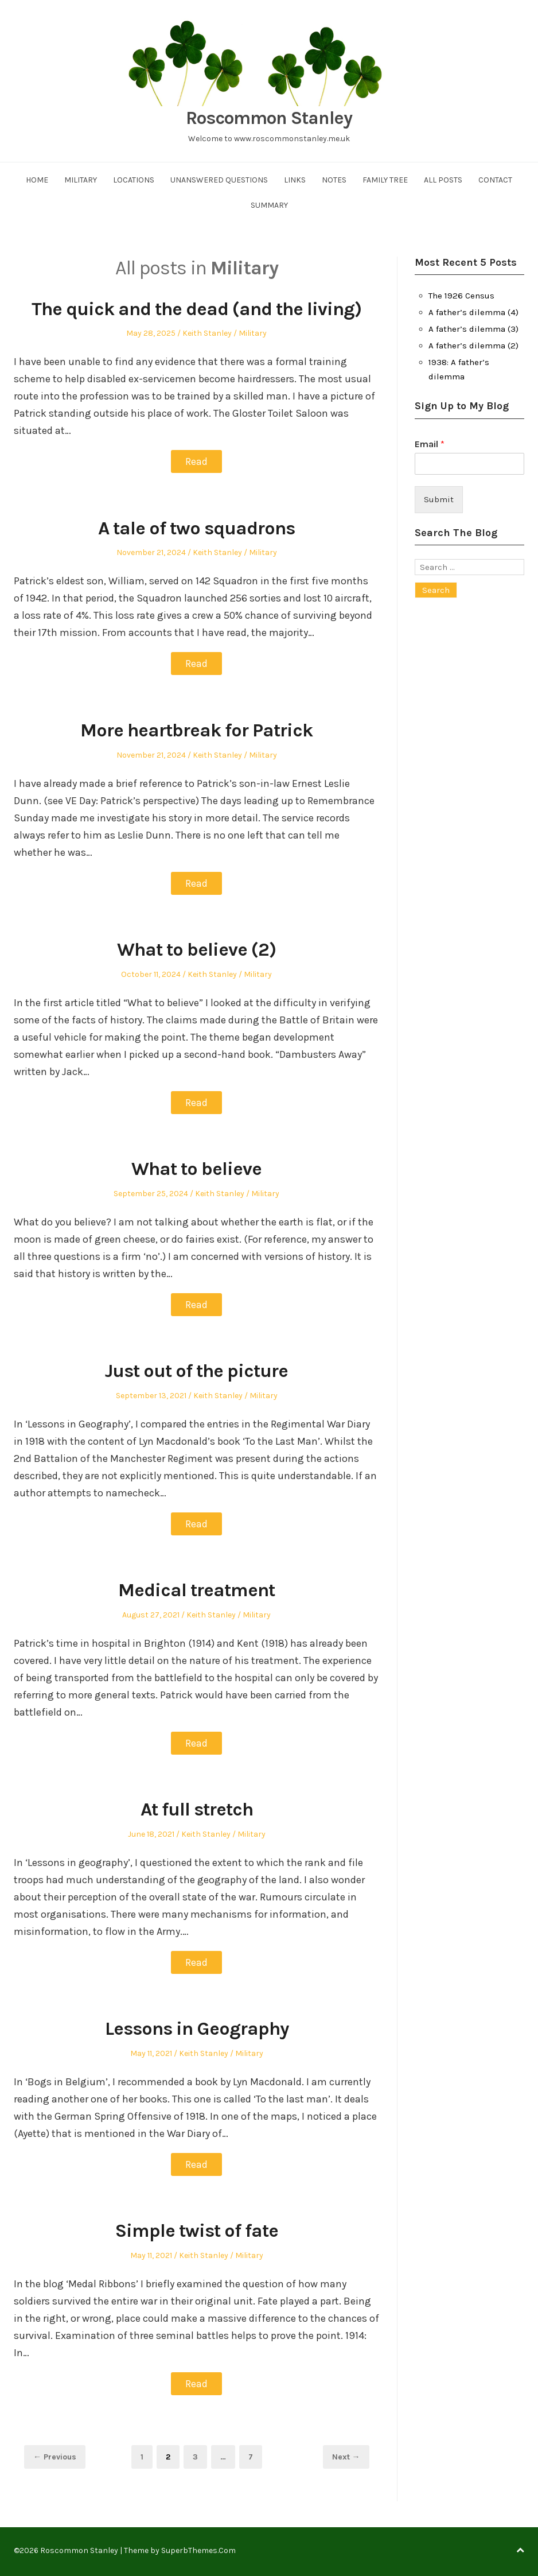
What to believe (196, 1168)
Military (80, 180)
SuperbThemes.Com (198, 2549)
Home (37, 180)
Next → (346, 2456)
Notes (334, 180)
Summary (269, 205)
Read (196, 461)
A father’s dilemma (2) (473, 345)
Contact (495, 180)
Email (430, 444)
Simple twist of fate (196, 2229)
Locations (133, 180)
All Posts (443, 180)
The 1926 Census (461, 295)
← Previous (54, 2456)
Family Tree (385, 180)
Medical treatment (196, 1588)
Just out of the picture (196, 1370)
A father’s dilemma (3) (473, 329)
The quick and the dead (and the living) (196, 308)
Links (295, 180)
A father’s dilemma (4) (473, 312)
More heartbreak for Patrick (196, 729)
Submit (439, 499)
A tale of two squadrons (197, 527)
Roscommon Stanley (269, 117)
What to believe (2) (197, 948)
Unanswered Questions (219, 180)
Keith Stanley (207, 333)
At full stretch (196, 1808)
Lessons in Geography (196, 2027)
